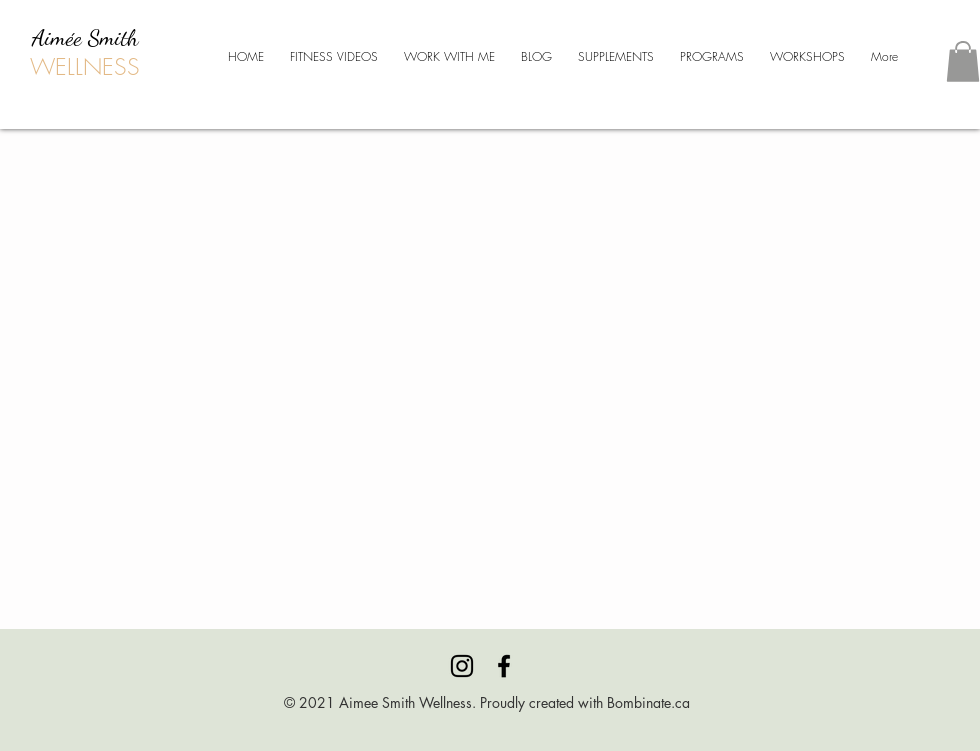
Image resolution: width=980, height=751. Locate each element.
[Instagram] (462, 666)
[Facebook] (504, 666)
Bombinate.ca (648, 702)
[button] (963, 61)
